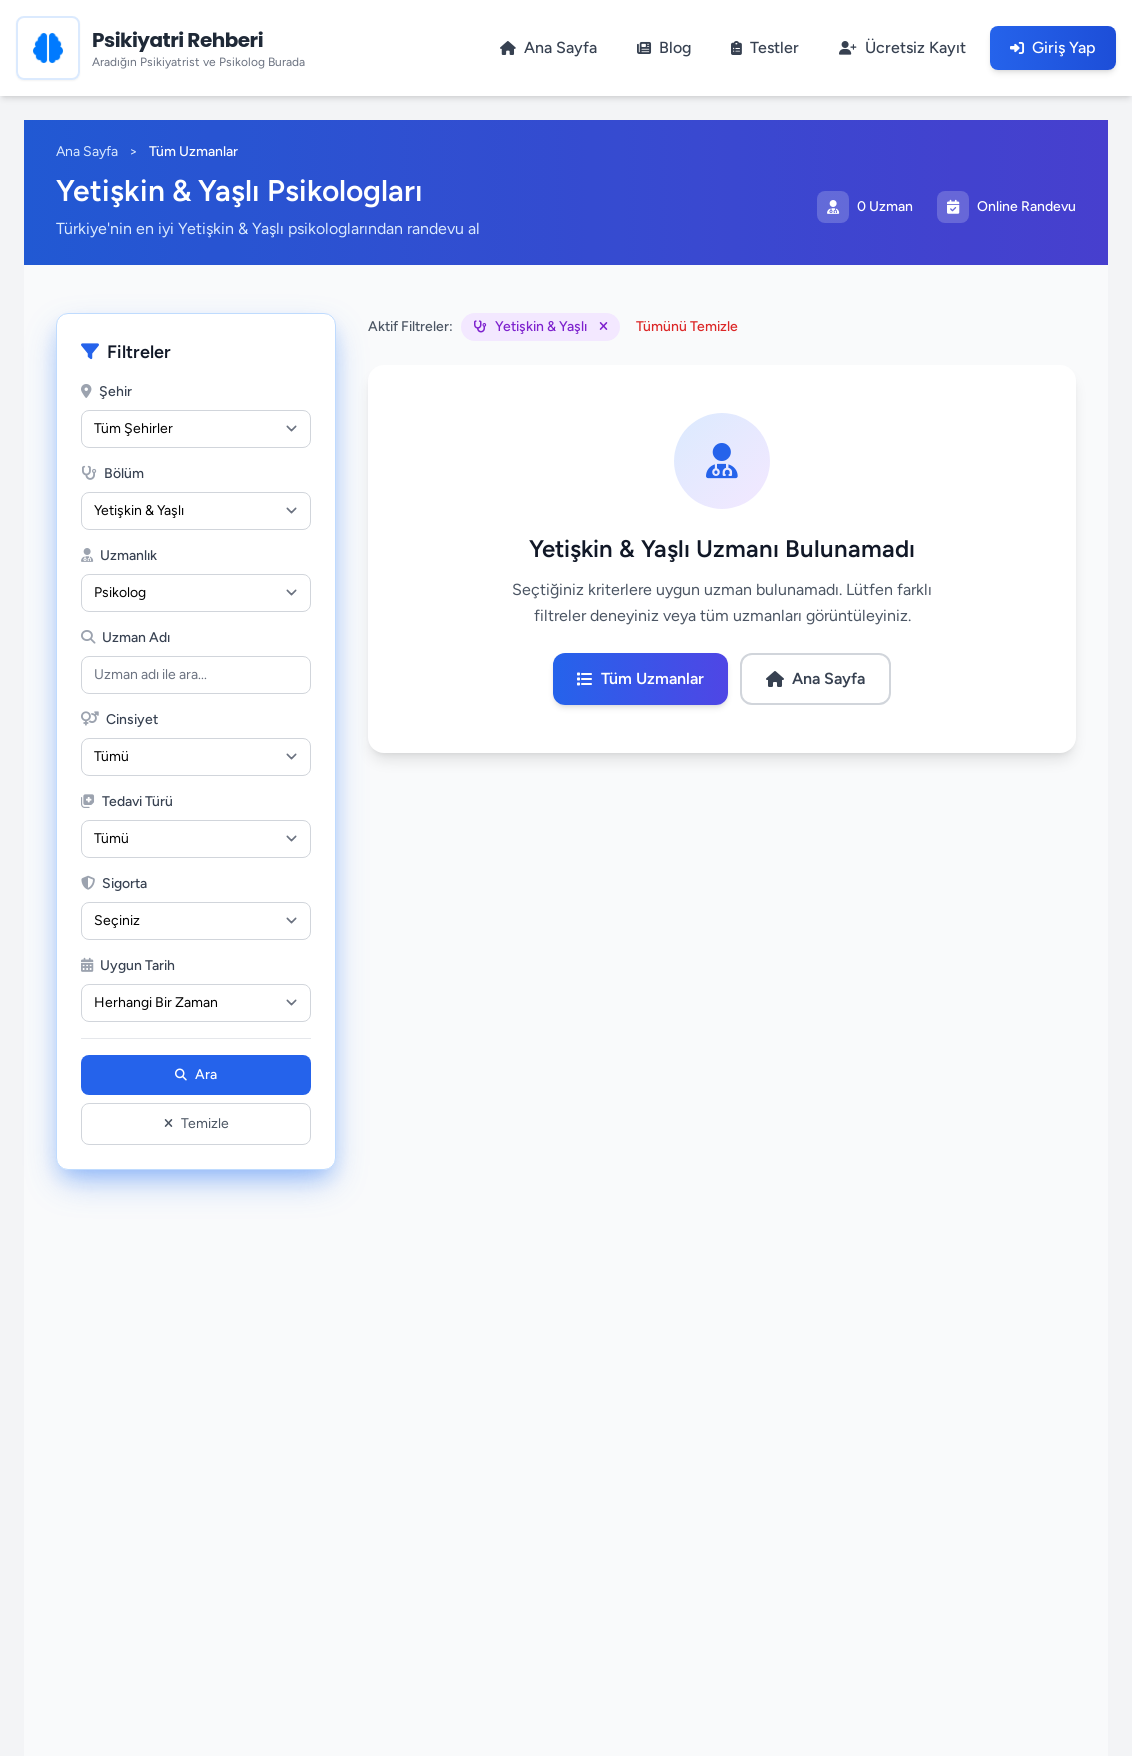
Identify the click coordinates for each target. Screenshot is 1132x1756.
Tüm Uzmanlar (640, 678)
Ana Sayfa (87, 151)
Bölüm (112, 473)
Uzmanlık (119, 555)
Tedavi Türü (127, 801)
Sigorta (114, 883)
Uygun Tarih (128, 965)
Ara (196, 1074)
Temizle (196, 1123)
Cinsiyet (119, 719)
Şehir (106, 391)
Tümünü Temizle (687, 326)
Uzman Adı (125, 637)
